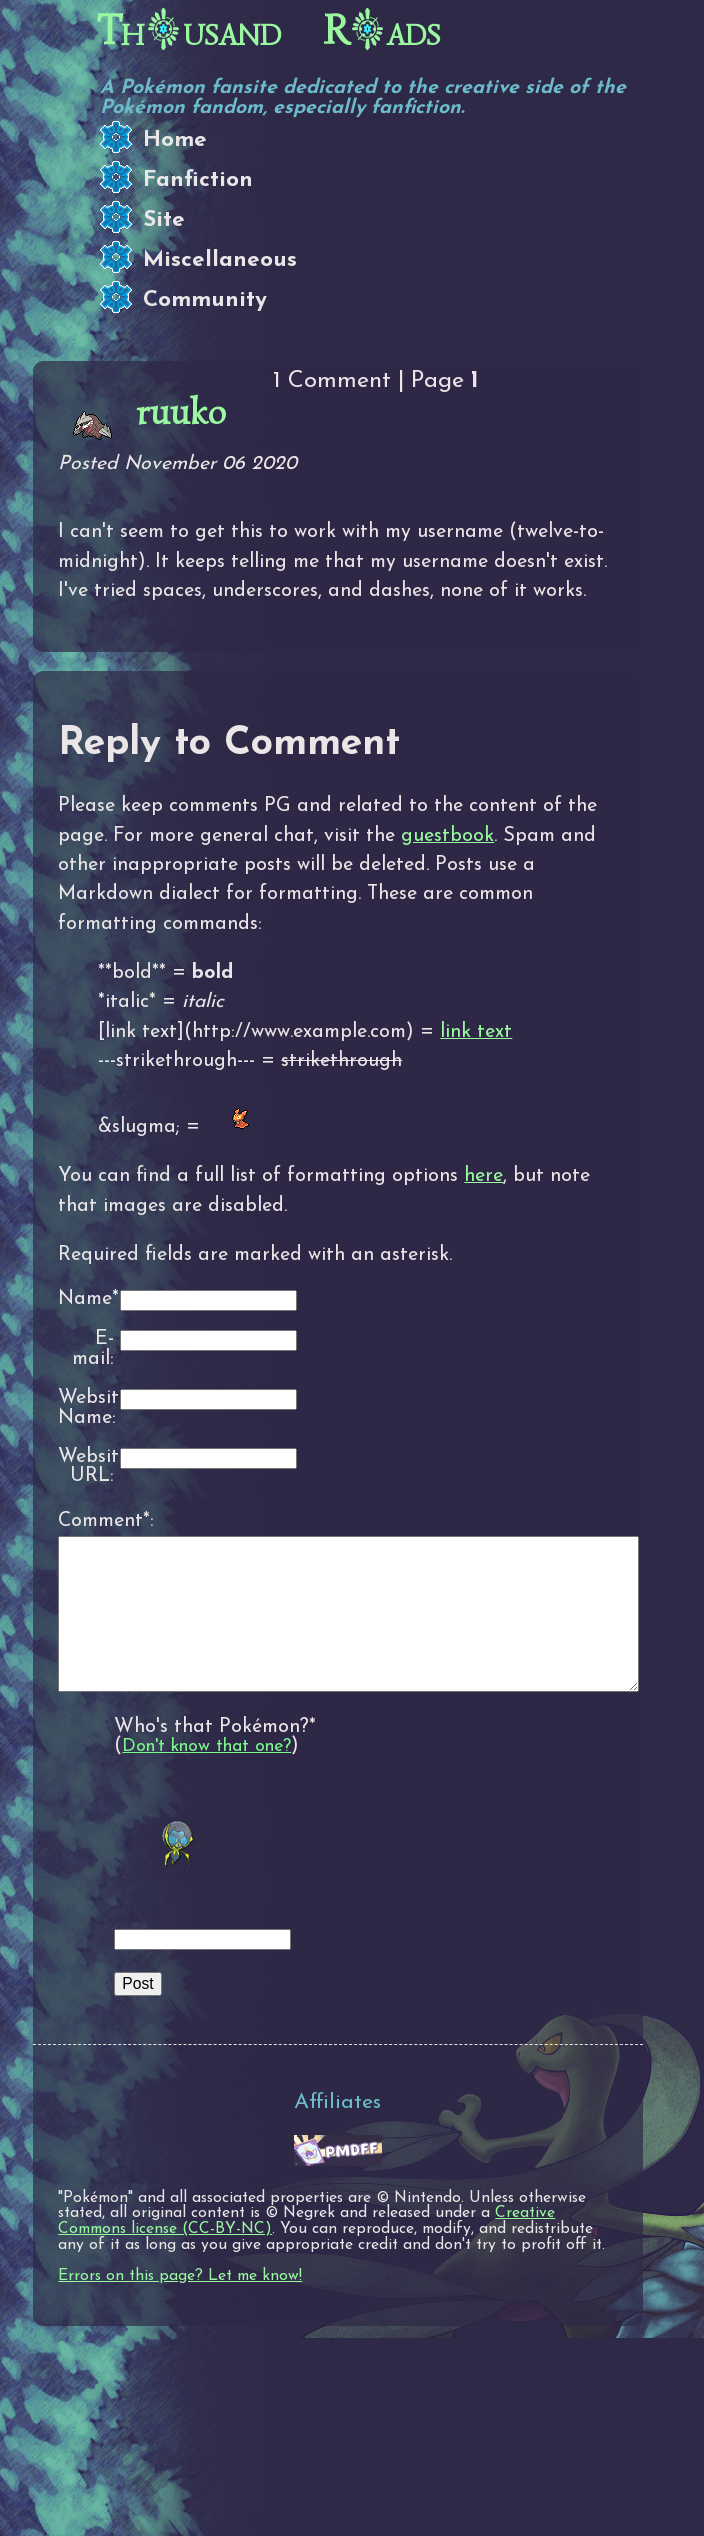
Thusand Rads (269, 31)
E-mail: (93, 1349)
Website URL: (86, 1467)
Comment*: (86, 1521)
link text (476, 1032)
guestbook (447, 836)
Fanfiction (198, 180)
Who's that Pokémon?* (215, 1757)
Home (175, 140)
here (483, 1176)
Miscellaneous (220, 260)
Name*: (86, 1299)
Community (205, 300)
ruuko (181, 412)
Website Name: (86, 1408)
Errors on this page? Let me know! (180, 2306)
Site (164, 220)
